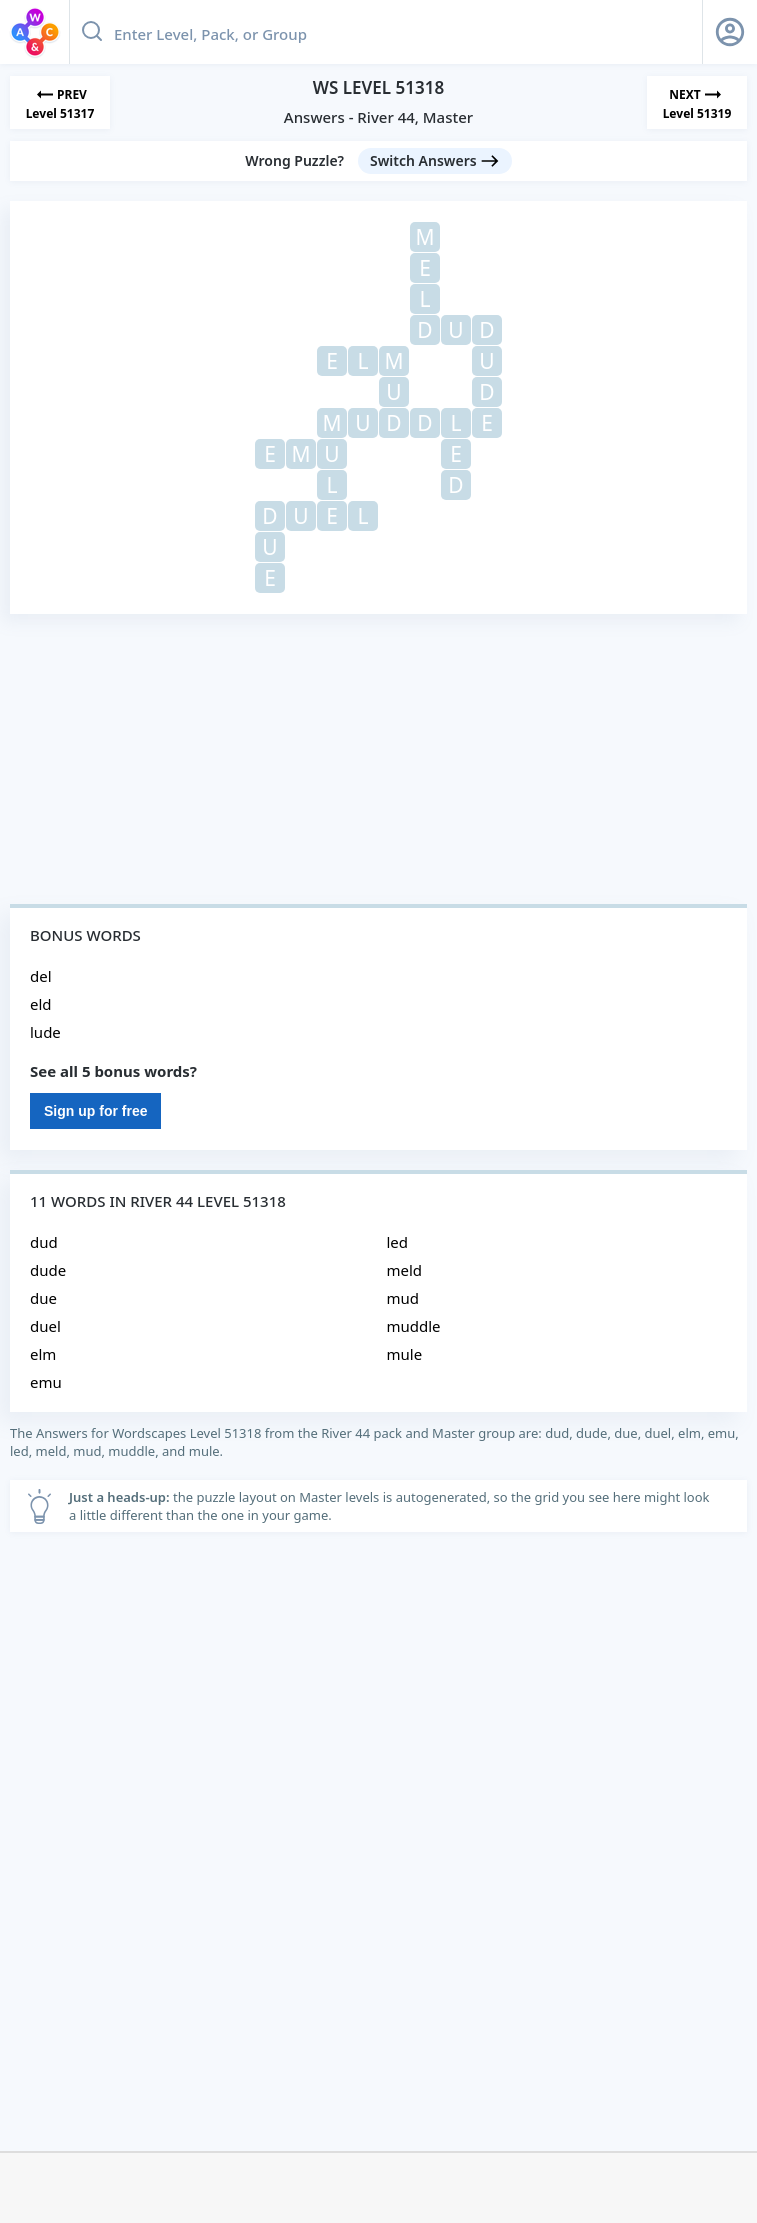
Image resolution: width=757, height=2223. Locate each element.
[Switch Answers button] (435, 161)
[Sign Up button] (730, 32)
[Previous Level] (60, 102)
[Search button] (92, 32)
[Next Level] (697, 102)
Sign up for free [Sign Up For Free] (95, 1111)
